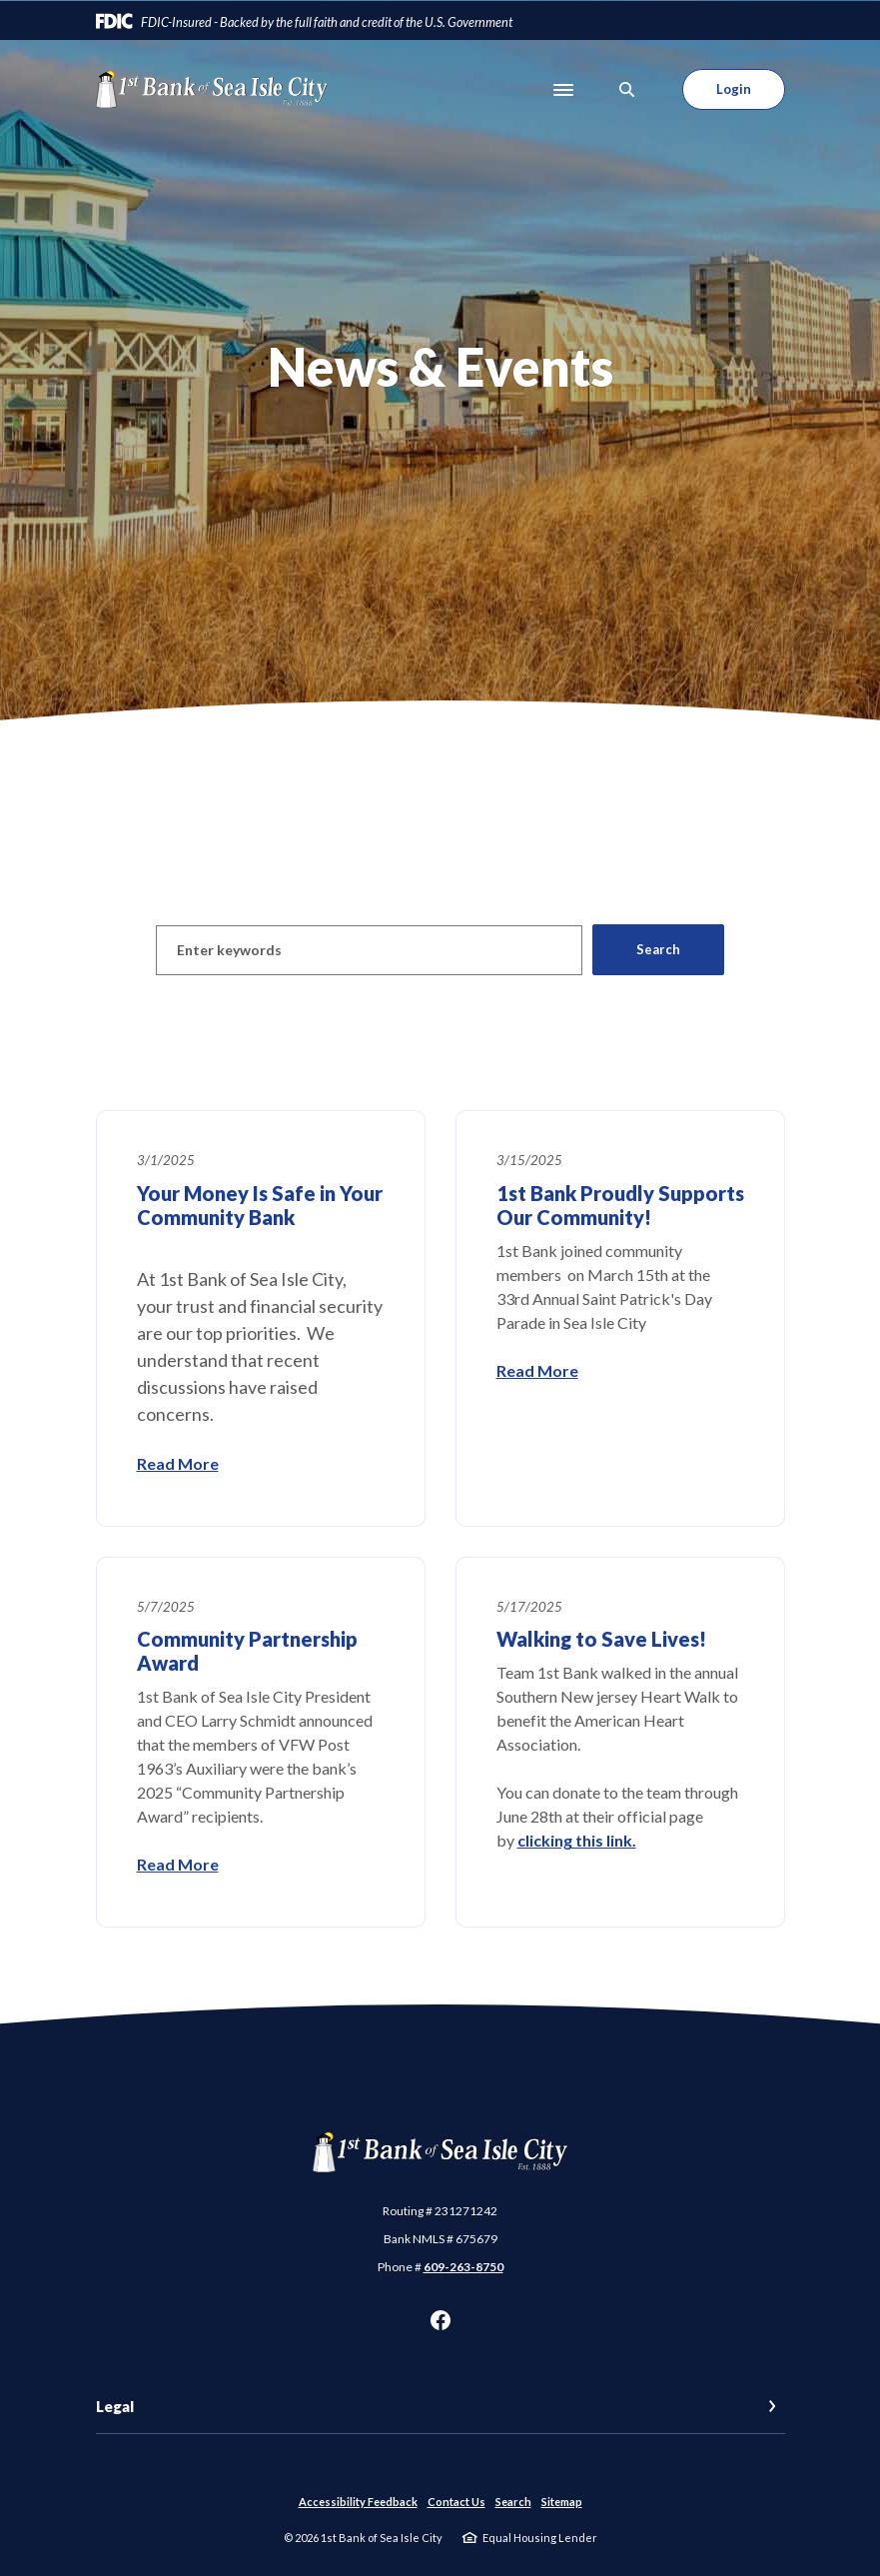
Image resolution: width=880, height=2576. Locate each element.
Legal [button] (115, 2406)
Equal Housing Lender (539, 2537)
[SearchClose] (627, 89)
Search (513, 2501)
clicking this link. (576, 1840)
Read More (178, 1463)
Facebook (440, 2320)
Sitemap (561, 2501)
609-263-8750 (463, 2266)
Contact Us (456, 2501)
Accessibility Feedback (358, 2501)
